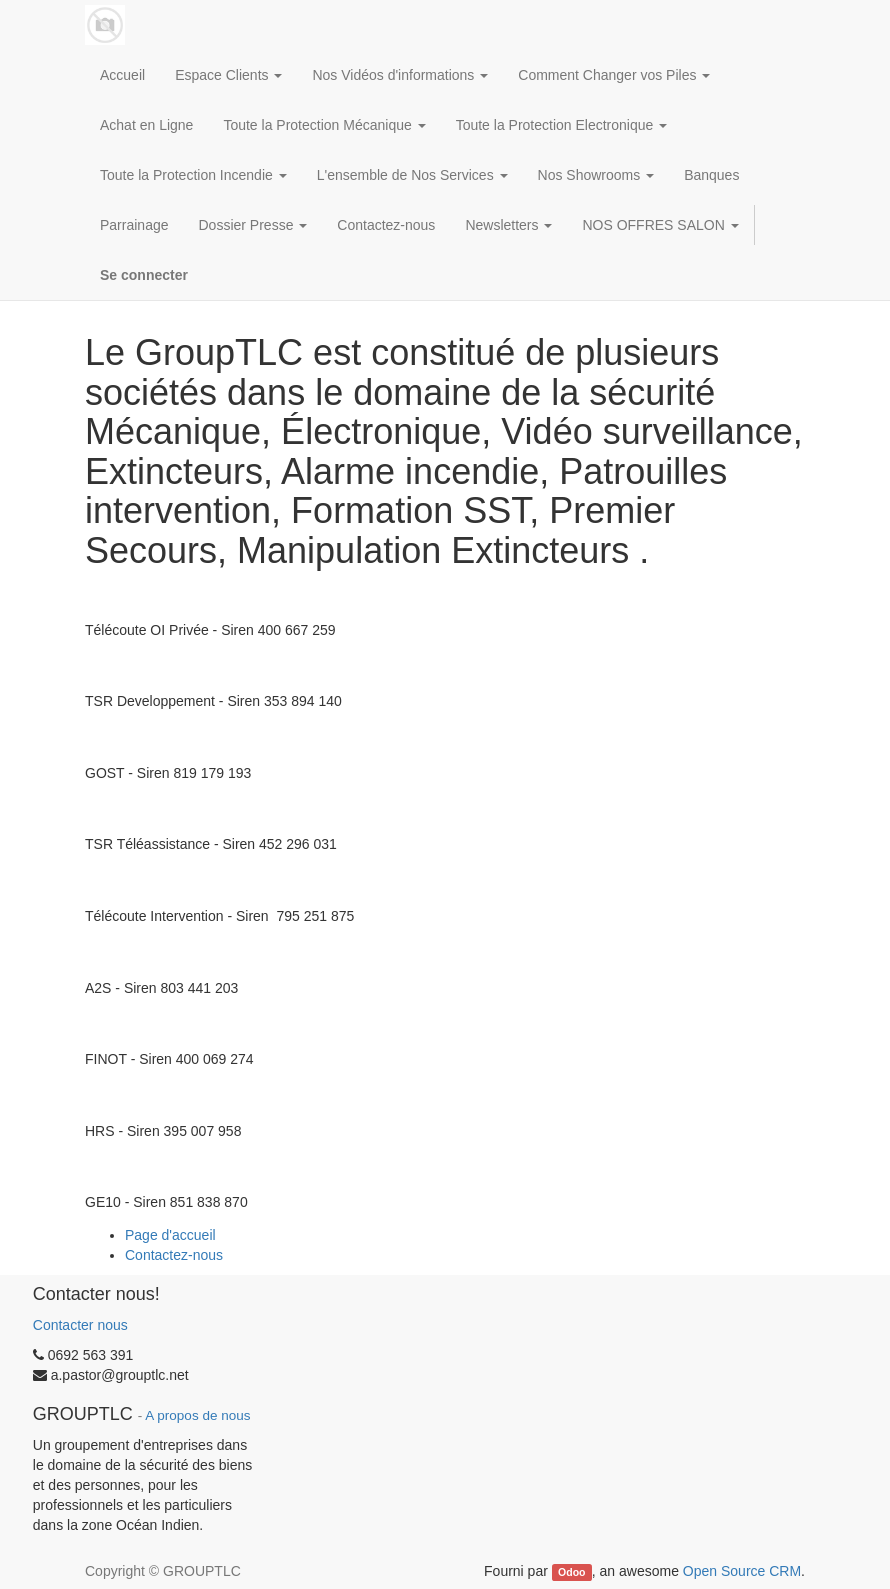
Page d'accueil (170, 1235)
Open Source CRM (742, 1571)
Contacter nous (80, 1325)
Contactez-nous (174, 1255)
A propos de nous (197, 1415)
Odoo (571, 1572)
